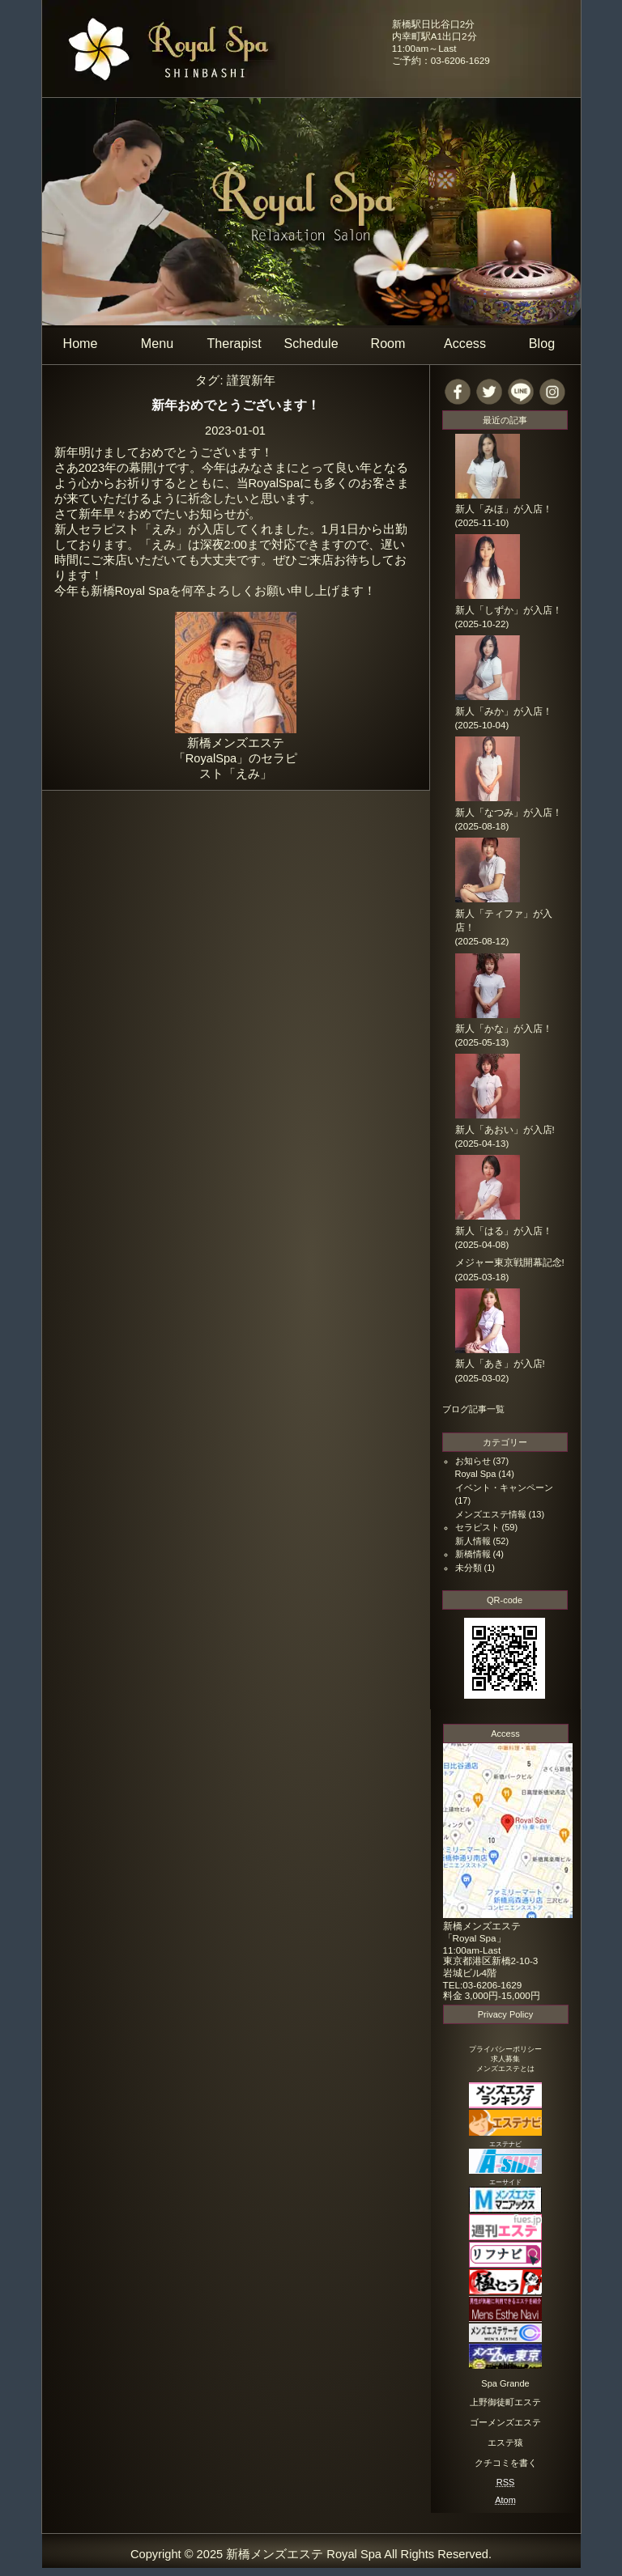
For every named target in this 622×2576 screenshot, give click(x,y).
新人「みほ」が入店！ (503, 509)
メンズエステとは (505, 2069)
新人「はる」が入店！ (503, 1231)
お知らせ (473, 1461)
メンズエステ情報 (490, 1514)
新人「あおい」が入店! (505, 1130)
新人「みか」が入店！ (503, 711)
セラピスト (477, 1527)
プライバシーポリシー (505, 2049)
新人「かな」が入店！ (503, 1028)
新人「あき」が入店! (500, 1364)
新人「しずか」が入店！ (508, 610)
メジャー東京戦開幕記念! (509, 1262)
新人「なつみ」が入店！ (508, 812)
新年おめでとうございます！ (235, 404)
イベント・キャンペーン (504, 1487)
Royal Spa (475, 1474)
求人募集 (505, 2059)
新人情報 (473, 1541)
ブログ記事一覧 (473, 1409)
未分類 (468, 1567)
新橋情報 (473, 1554)
